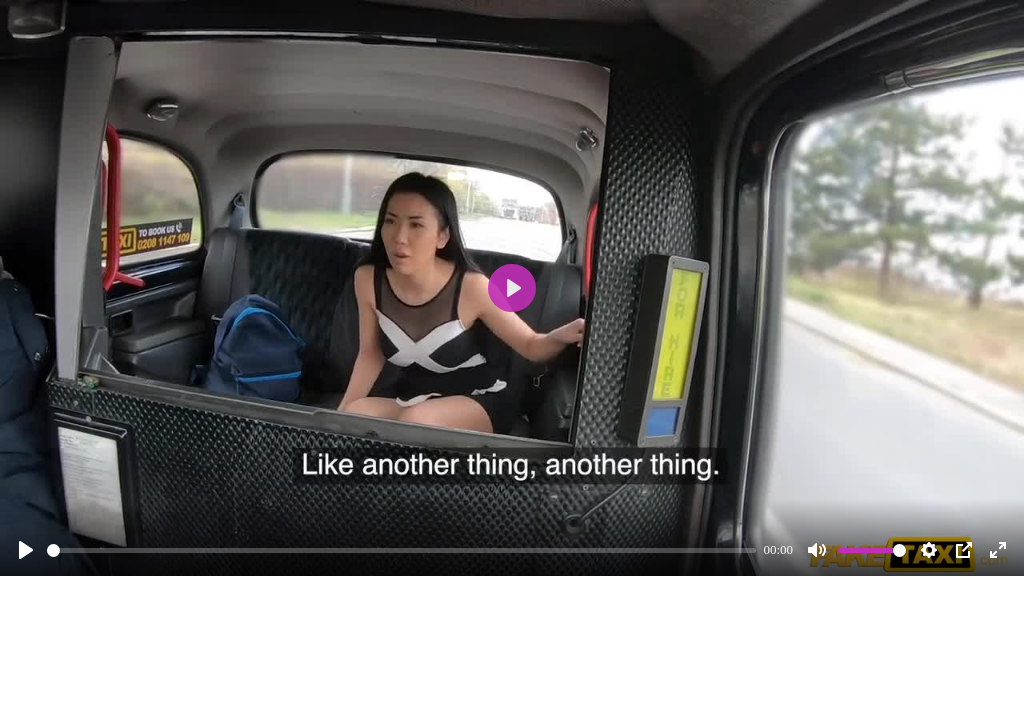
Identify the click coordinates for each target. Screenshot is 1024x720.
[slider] (401, 550)
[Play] (26, 550)
